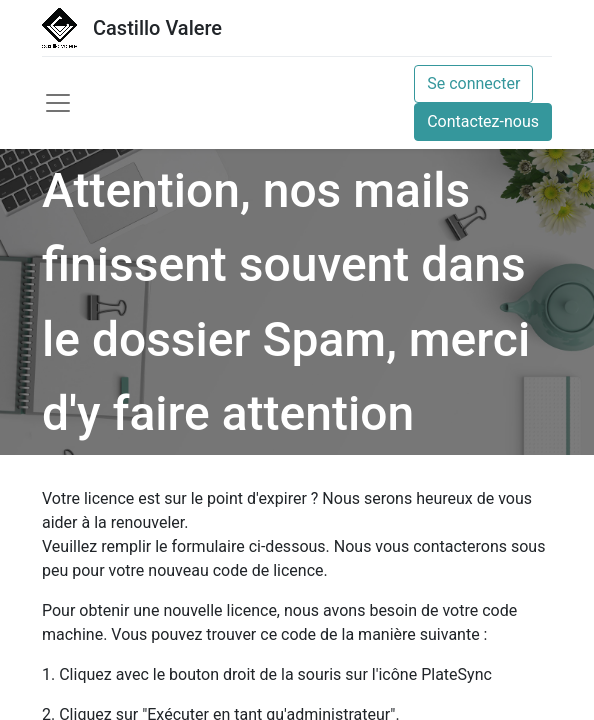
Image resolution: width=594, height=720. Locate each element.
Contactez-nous (483, 121)
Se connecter (473, 83)
